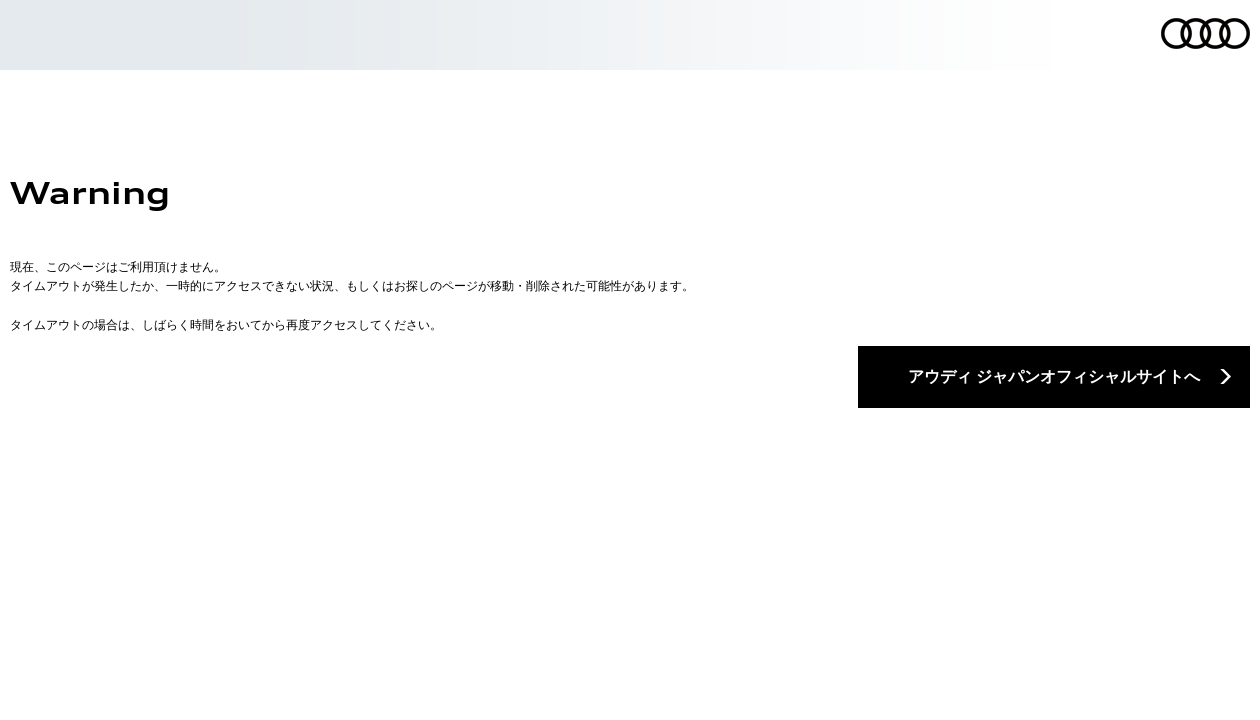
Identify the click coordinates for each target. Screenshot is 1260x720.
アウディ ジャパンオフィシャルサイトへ (1054, 376)
